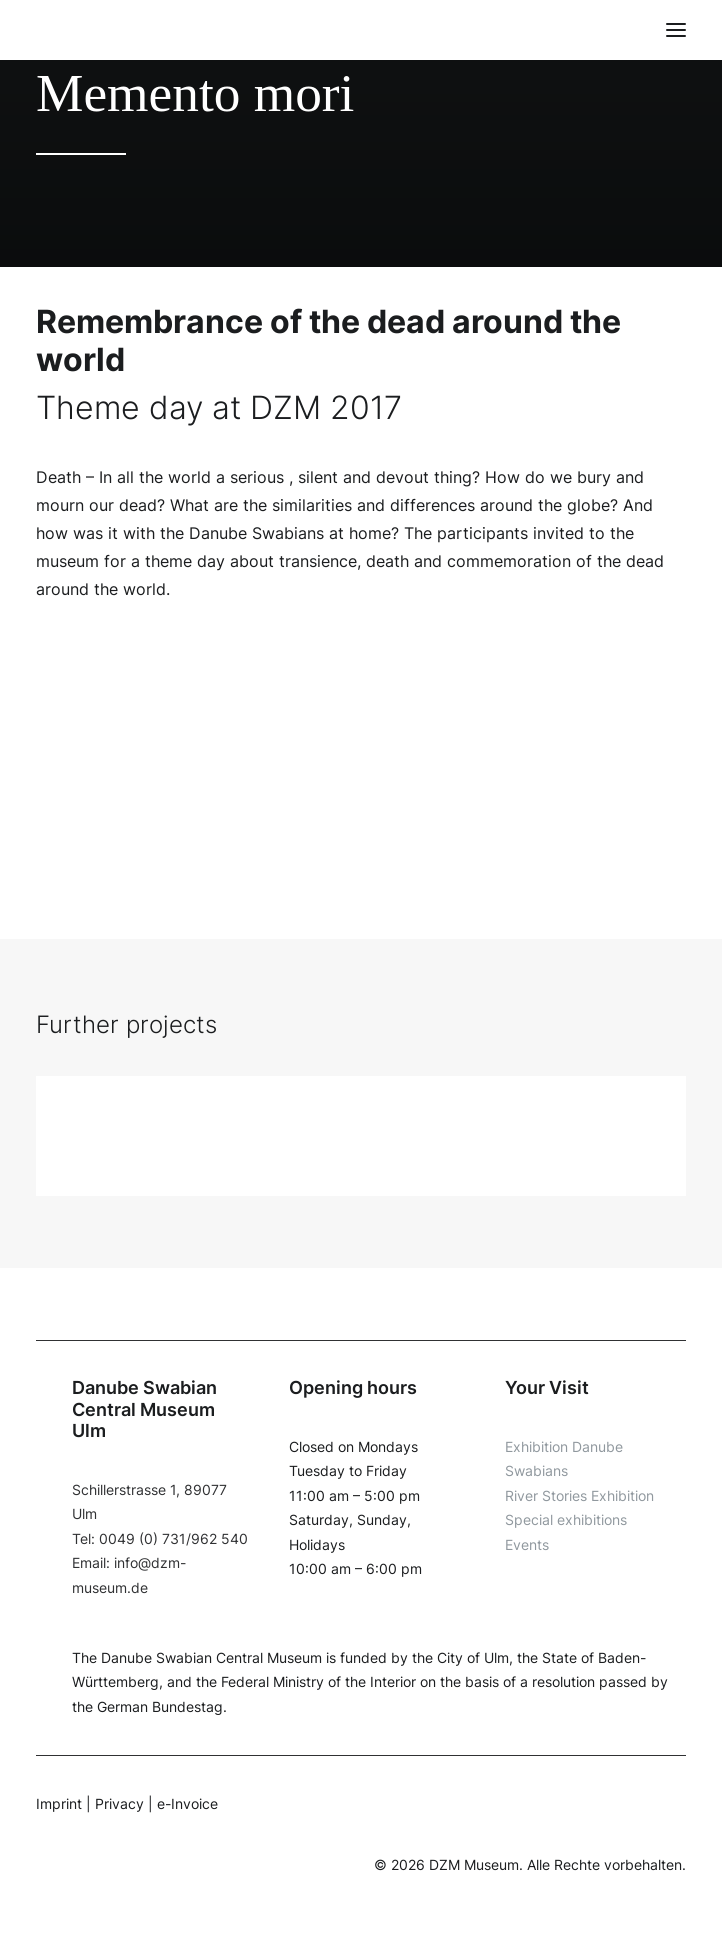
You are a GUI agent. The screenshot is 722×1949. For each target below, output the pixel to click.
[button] (676, 30)
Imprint (59, 1803)
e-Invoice (187, 1803)
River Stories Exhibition (579, 1495)
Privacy (119, 1803)
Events (527, 1544)
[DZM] (74, 30)
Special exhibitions (566, 1519)
